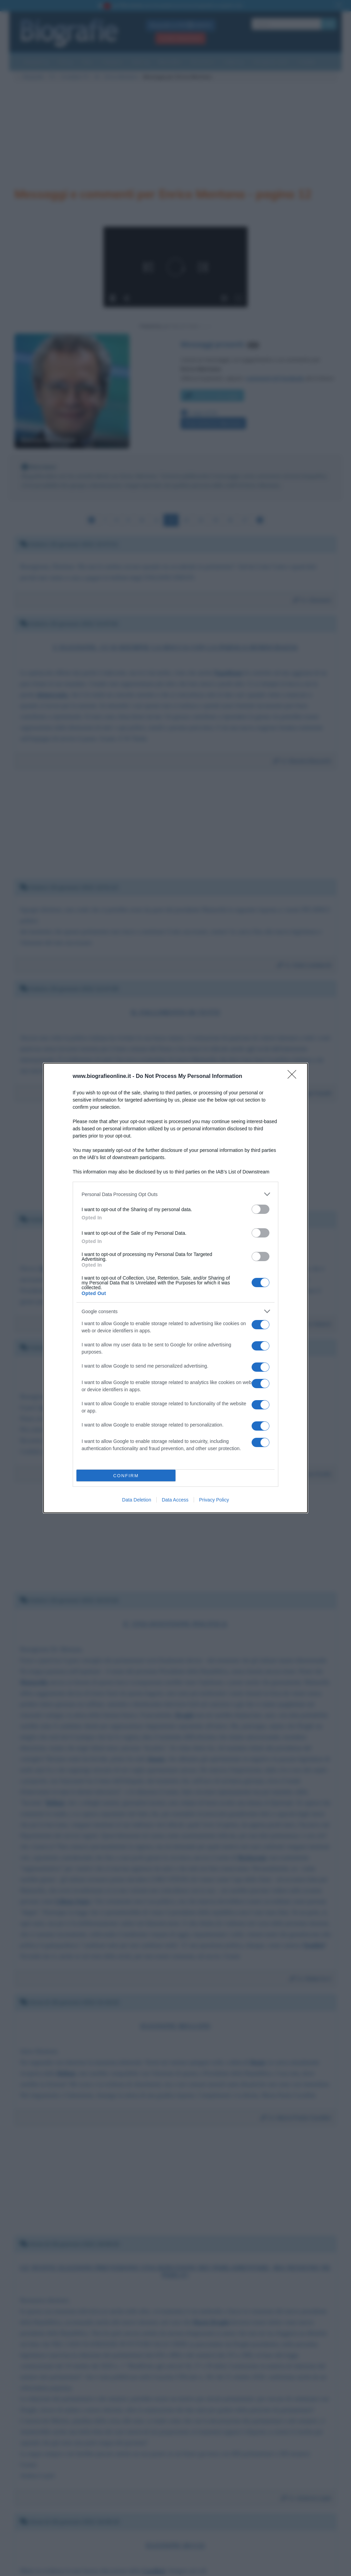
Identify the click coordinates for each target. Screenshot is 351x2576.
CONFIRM (126, 1475)
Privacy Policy (214, 1500)
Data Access (175, 1500)
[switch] (260, 1209)
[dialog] (175, 1288)
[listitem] (175, 1194)
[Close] (294, 1076)
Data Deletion (136, 1500)
